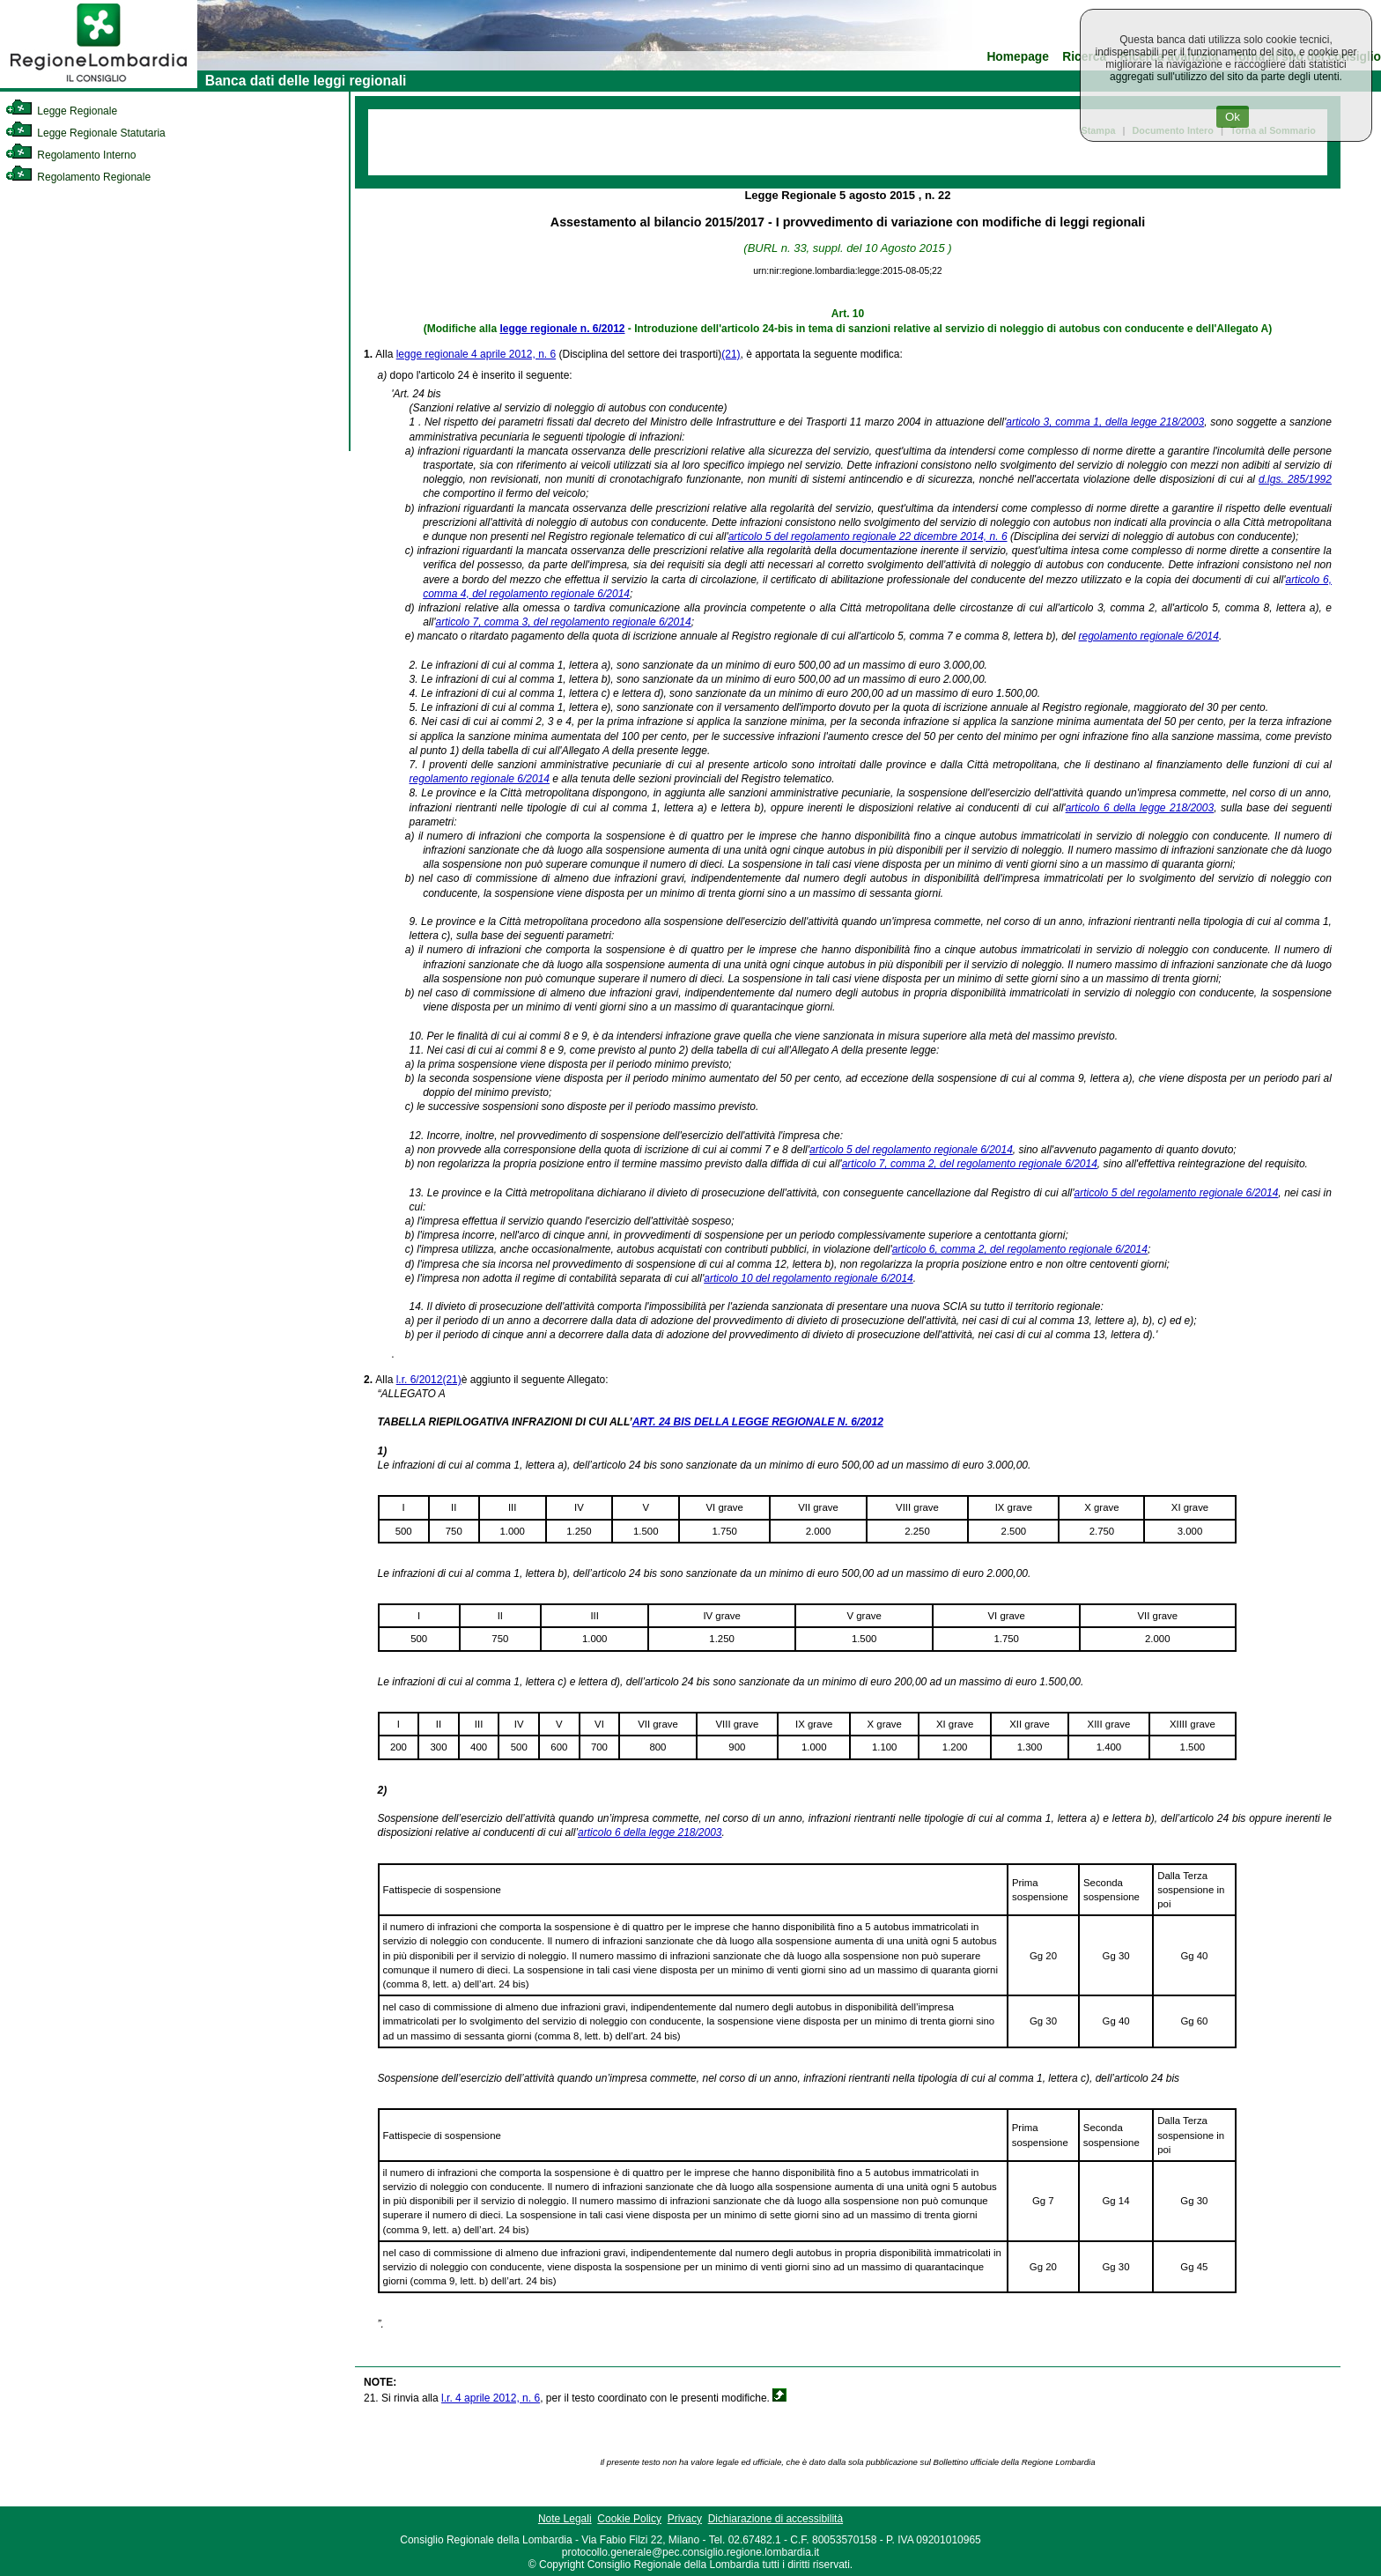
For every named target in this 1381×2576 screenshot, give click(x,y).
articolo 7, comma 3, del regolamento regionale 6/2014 (562, 622)
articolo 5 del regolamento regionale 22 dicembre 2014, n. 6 (868, 536)
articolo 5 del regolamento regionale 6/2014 (911, 1150)
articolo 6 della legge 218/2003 (1140, 808)
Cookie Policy (629, 2519)
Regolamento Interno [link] (70, 155)
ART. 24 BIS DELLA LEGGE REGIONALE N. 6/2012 (757, 1422)
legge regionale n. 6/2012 (561, 328)
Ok (1232, 116)
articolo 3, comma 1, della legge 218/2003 (1105, 422)
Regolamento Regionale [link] (78, 177)
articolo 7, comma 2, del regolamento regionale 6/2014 (969, 1164)
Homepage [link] (1017, 56)
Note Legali (565, 2519)
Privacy (685, 2519)
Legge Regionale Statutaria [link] (85, 133)
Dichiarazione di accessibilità (775, 2519)
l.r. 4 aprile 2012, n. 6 (490, 2398)
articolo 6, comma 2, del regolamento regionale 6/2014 (1020, 1249)
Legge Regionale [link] (61, 111)
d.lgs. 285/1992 (1295, 479)
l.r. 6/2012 (419, 1379)
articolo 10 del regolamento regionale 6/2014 (808, 1278)
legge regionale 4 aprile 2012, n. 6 (476, 354)
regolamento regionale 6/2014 (1149, 636)
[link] (98, 84)
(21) (730, 354)
